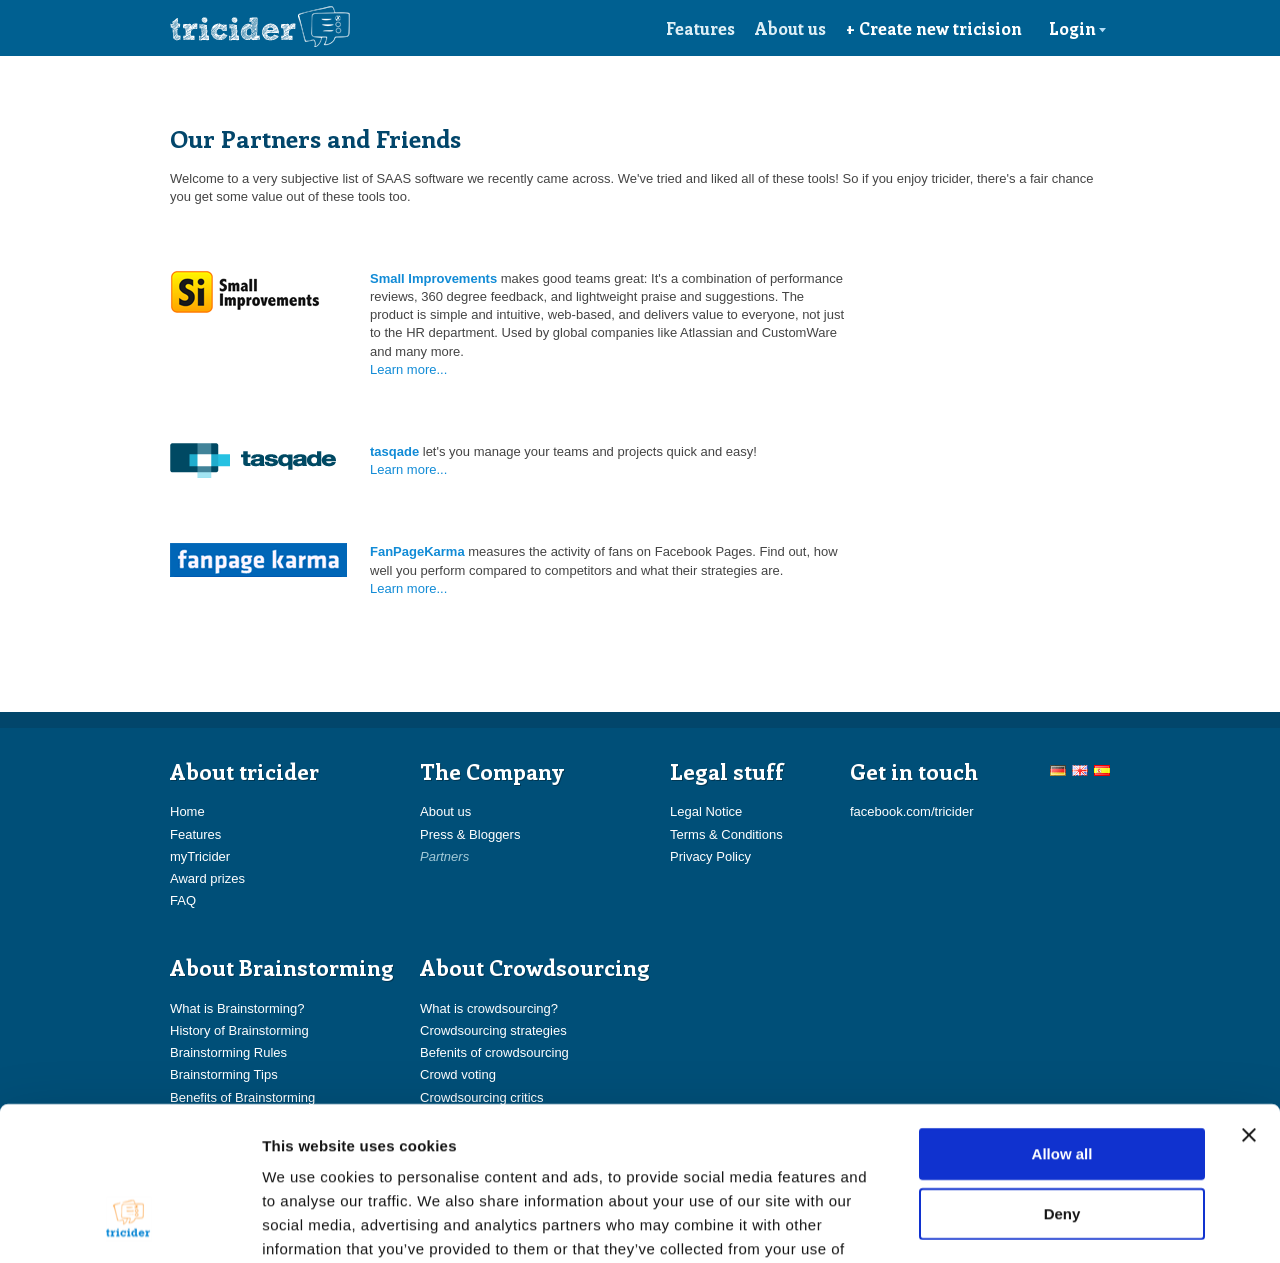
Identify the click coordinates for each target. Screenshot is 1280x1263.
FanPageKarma (417, 551)
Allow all (1062, 1023)
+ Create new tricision (934, 28)
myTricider (200, 856)
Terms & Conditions (726, 834)
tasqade (394, 451)
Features (700, 28)
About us (790, 28)
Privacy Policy (710, 856)
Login (1078, 28)
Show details (1049, 1223)
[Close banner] (1249, 1005)
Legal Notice (706, 811)
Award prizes (207, 878)
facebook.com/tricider (912, 811)
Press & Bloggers (470, 834)
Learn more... (408, 369)
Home (187, 811)
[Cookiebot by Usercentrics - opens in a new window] (129, 1224)
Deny (1062, 1083)
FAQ (183, 900)
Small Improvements (433, 278)
